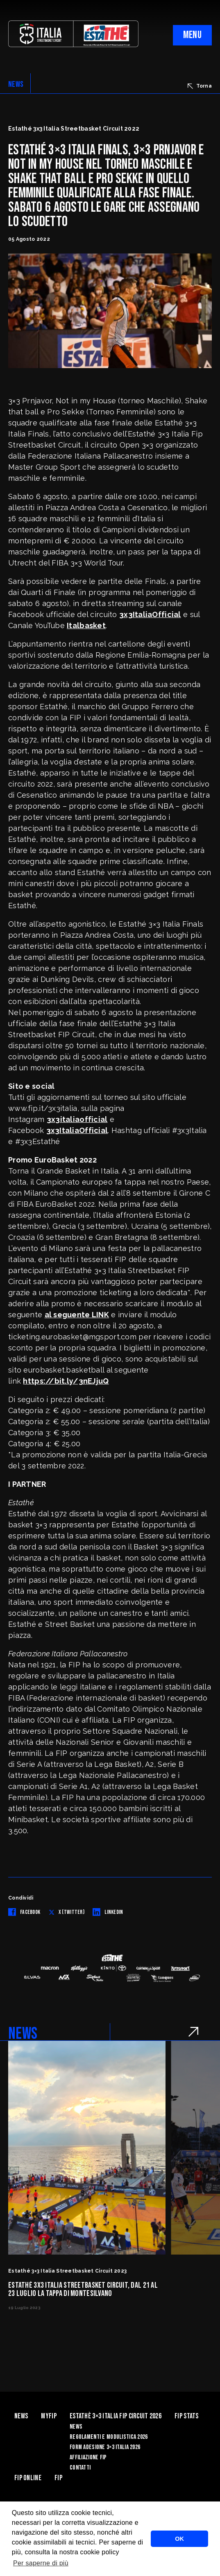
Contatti (80, 2468)
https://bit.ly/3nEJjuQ (66, 1381)
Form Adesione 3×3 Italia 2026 (105, 2447)
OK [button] (179, 2538)
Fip (58, 2478)
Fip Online (27, 2478)
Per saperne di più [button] (40, 2563)
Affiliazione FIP (88, 2457)
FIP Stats (187, 2416)
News (21, 2416)
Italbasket (86, 625)
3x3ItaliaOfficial (150, 614)
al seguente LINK (77, 1314)
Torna (200, 86)
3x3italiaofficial (77, 1119)
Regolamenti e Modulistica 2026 (108, 2437)
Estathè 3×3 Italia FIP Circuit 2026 (115, 2416)
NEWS (15, 84)
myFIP (48, 2416)
